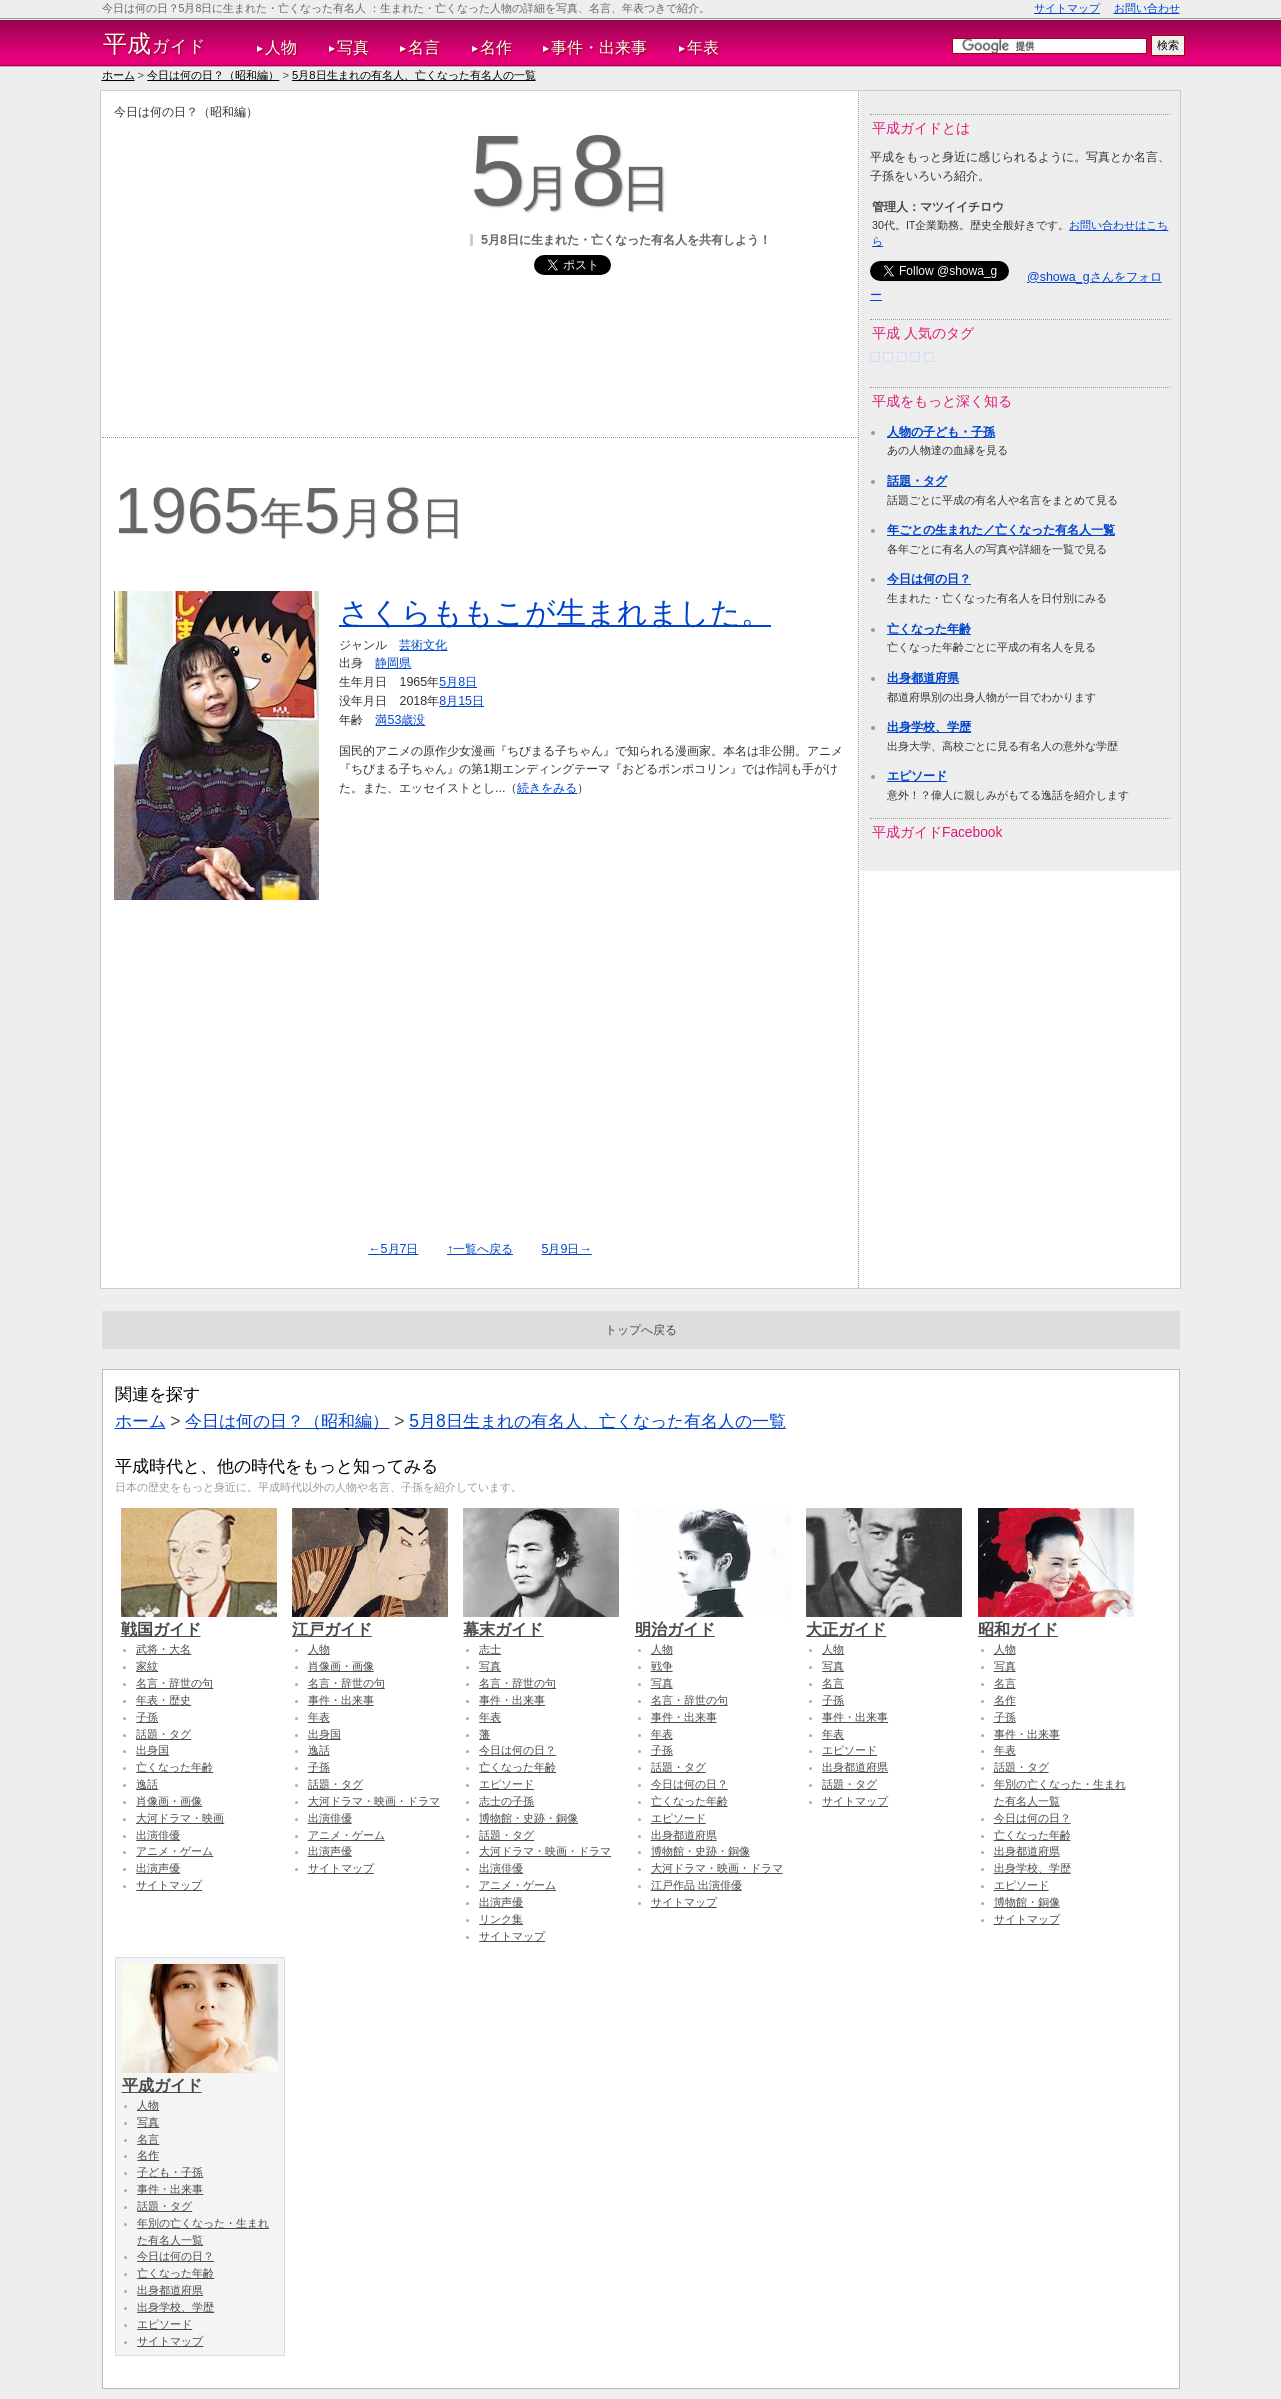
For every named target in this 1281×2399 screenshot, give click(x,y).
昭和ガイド (1056, 1620)
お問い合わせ (1147, 8)
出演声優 (158, 1868)
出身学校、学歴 (929, 727)
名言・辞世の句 (174, 1683)
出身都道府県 (923, 678)
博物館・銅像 (1027, 1902)
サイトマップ (1067, 8)
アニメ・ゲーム (174, 1851)
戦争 (662, 1666)
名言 (424, 47)
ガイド (154, 44)
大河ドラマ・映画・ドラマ (374, 1801)
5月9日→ (567, 1249)
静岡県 (393, 663)
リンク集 (501, 1919)
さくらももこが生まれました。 (555, 612)
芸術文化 (423, 645)
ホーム (118, 75)
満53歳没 (400, 720)
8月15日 (461, 701)
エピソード (917, 776)
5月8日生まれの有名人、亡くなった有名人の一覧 (413, 75)
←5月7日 (393, 1249)
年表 (703, 47)
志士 (490, 1649)
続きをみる (547, 788)
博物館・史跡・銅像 (528, 1818)
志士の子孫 (506, 1801)
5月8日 (458, 682)
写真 (353, 47)
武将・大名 (163, 1649)
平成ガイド (200, 2076)
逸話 (147, 1784)
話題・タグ (917, 481)
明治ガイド (713, 1620)
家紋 (147, 1666)
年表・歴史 (163, 1700)
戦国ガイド (199, 1620)
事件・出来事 (599, 47)
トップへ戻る (641, 1330)
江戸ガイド (370, 1620)
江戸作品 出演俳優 (696, 1885)
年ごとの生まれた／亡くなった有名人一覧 (1001, 530)
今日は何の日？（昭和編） (213, 75)
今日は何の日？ (929, 579)
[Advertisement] (282, 261)
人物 (281, 47)
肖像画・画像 (169, 1801)
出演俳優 (158, 1835)
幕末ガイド (541, 1620)
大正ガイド (884, 1620)
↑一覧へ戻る (480, 1249)
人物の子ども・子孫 (941, 432)
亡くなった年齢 (929, 629)
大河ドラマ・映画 (180, 1818)
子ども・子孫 (170, 2172)
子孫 (147, 1717)
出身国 (152, 1750)
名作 (496, 47)
